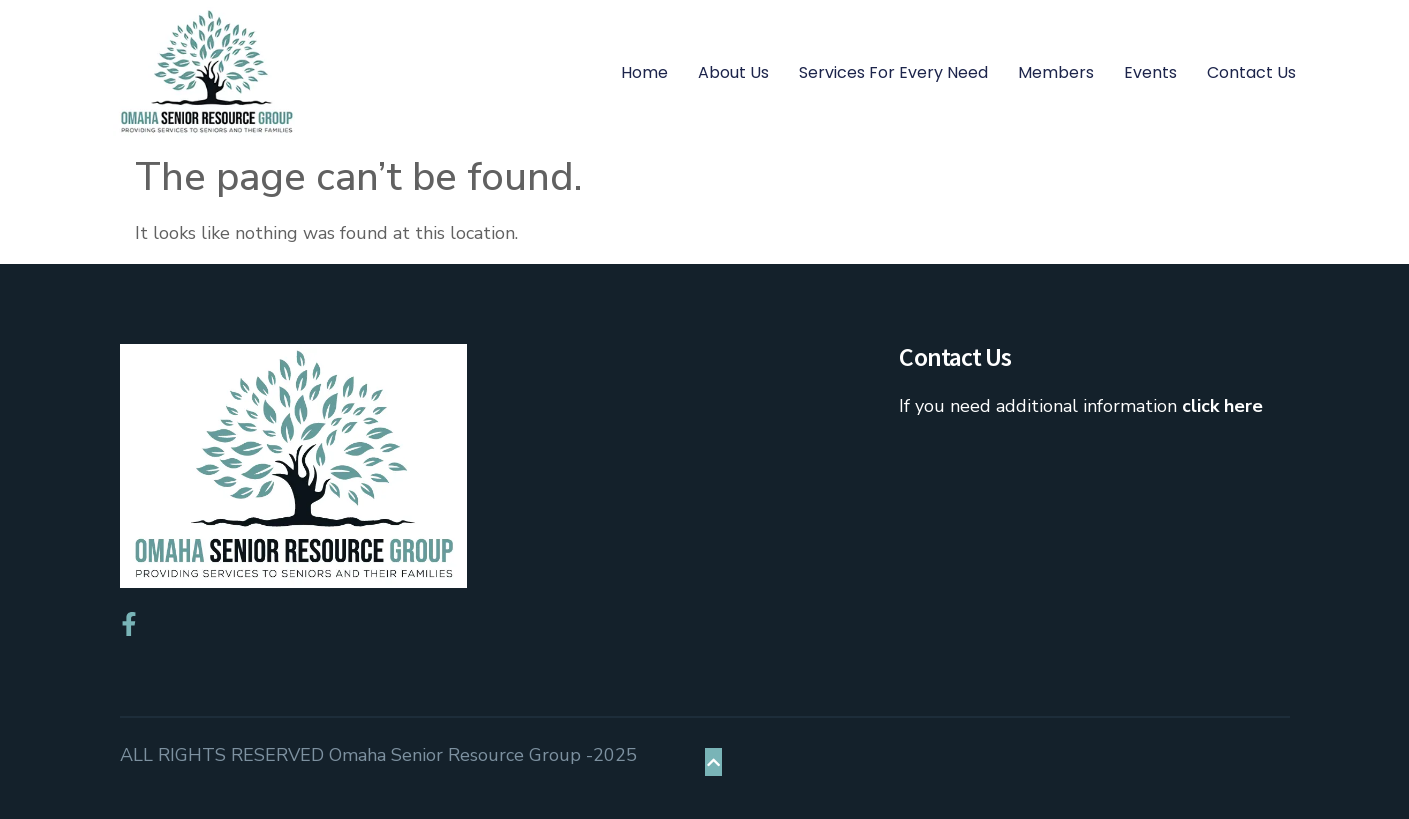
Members (1056, 72)
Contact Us (1251, 72)
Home (644, 72)
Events (1150, 72)
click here (1222, 406)
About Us (733, 72)
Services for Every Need (893, 72)
